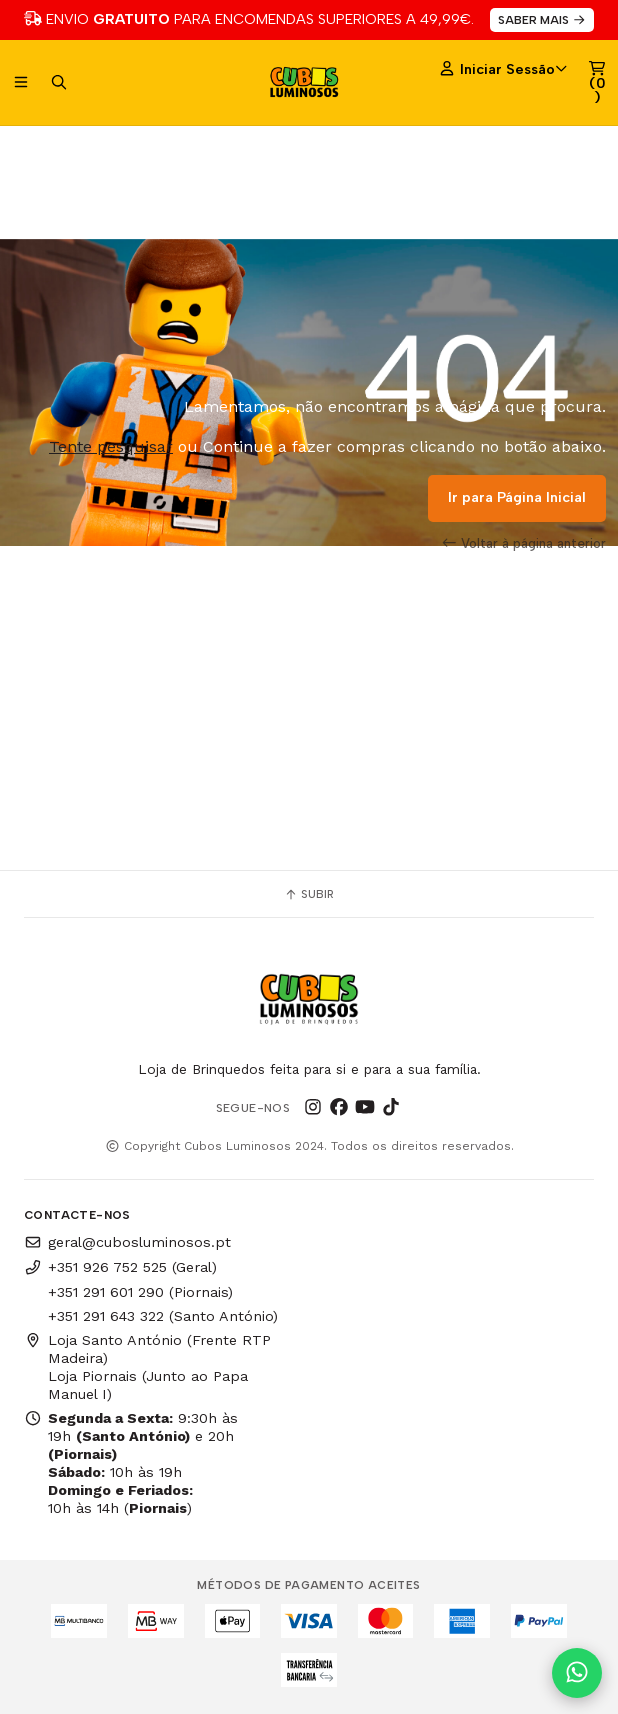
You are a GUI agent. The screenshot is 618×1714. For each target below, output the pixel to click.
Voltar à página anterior (524, 543)
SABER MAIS (542, 20)
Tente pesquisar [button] (111, 446)
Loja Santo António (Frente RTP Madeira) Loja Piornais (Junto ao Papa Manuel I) (147, 1367)
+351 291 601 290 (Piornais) (140, 1292)
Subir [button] (309, 894)
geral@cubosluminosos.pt (127, 1242)
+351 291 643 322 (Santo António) (163, 1316)
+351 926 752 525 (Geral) (120, 1267)
